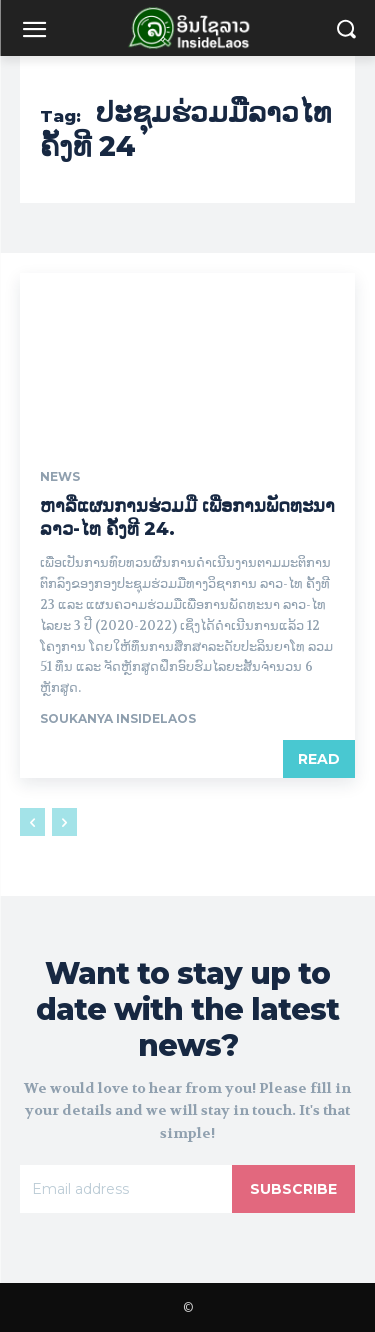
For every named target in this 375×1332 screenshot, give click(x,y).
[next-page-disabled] (64, 822)
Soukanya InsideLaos (118, 718)
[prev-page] (32, 822)
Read (319, 759)
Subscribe (293, 1189)
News (60, 477)
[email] (126, 1189)
